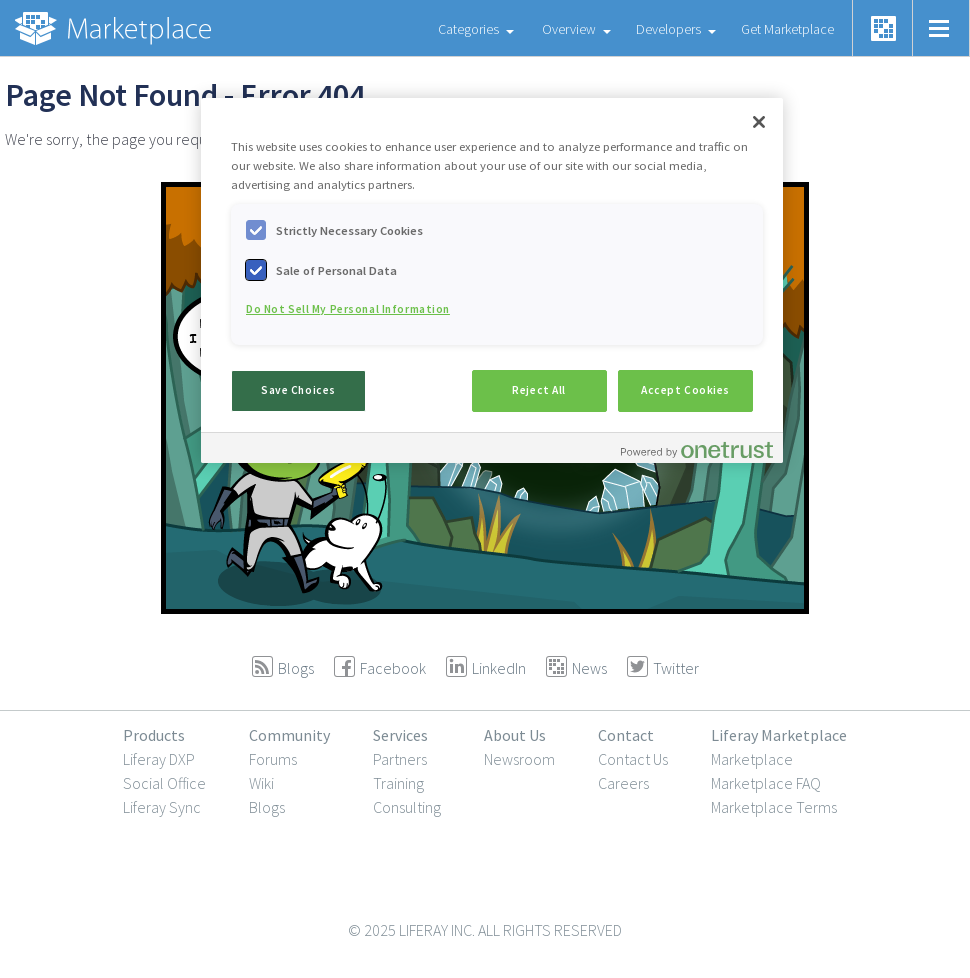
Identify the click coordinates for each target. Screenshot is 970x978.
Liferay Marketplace (779, 735)
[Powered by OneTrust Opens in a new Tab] (697, 450)
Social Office (164, 783)
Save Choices (298, 390)
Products (154, 735)
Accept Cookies (685, 390)
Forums (273, 759)
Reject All (539, 390)
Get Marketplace (787, 29)
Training (398, 783)
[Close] (759, 122)
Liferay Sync (162, 807)
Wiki (261, 783)
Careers (623, 783)
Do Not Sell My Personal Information (348, 309)
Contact (626, 735)
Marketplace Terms (774, 807)
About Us (515, 735)
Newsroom (519, 759)
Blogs (267, 807)
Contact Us (633, 759)
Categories (468, 29)
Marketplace (752, 759)
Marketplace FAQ (766, 783)
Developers (668, 29)
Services (400, 735)
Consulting (407, 807)
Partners (400, 759)
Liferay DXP (159, 759)
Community (289, 735)
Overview (569, 29)
